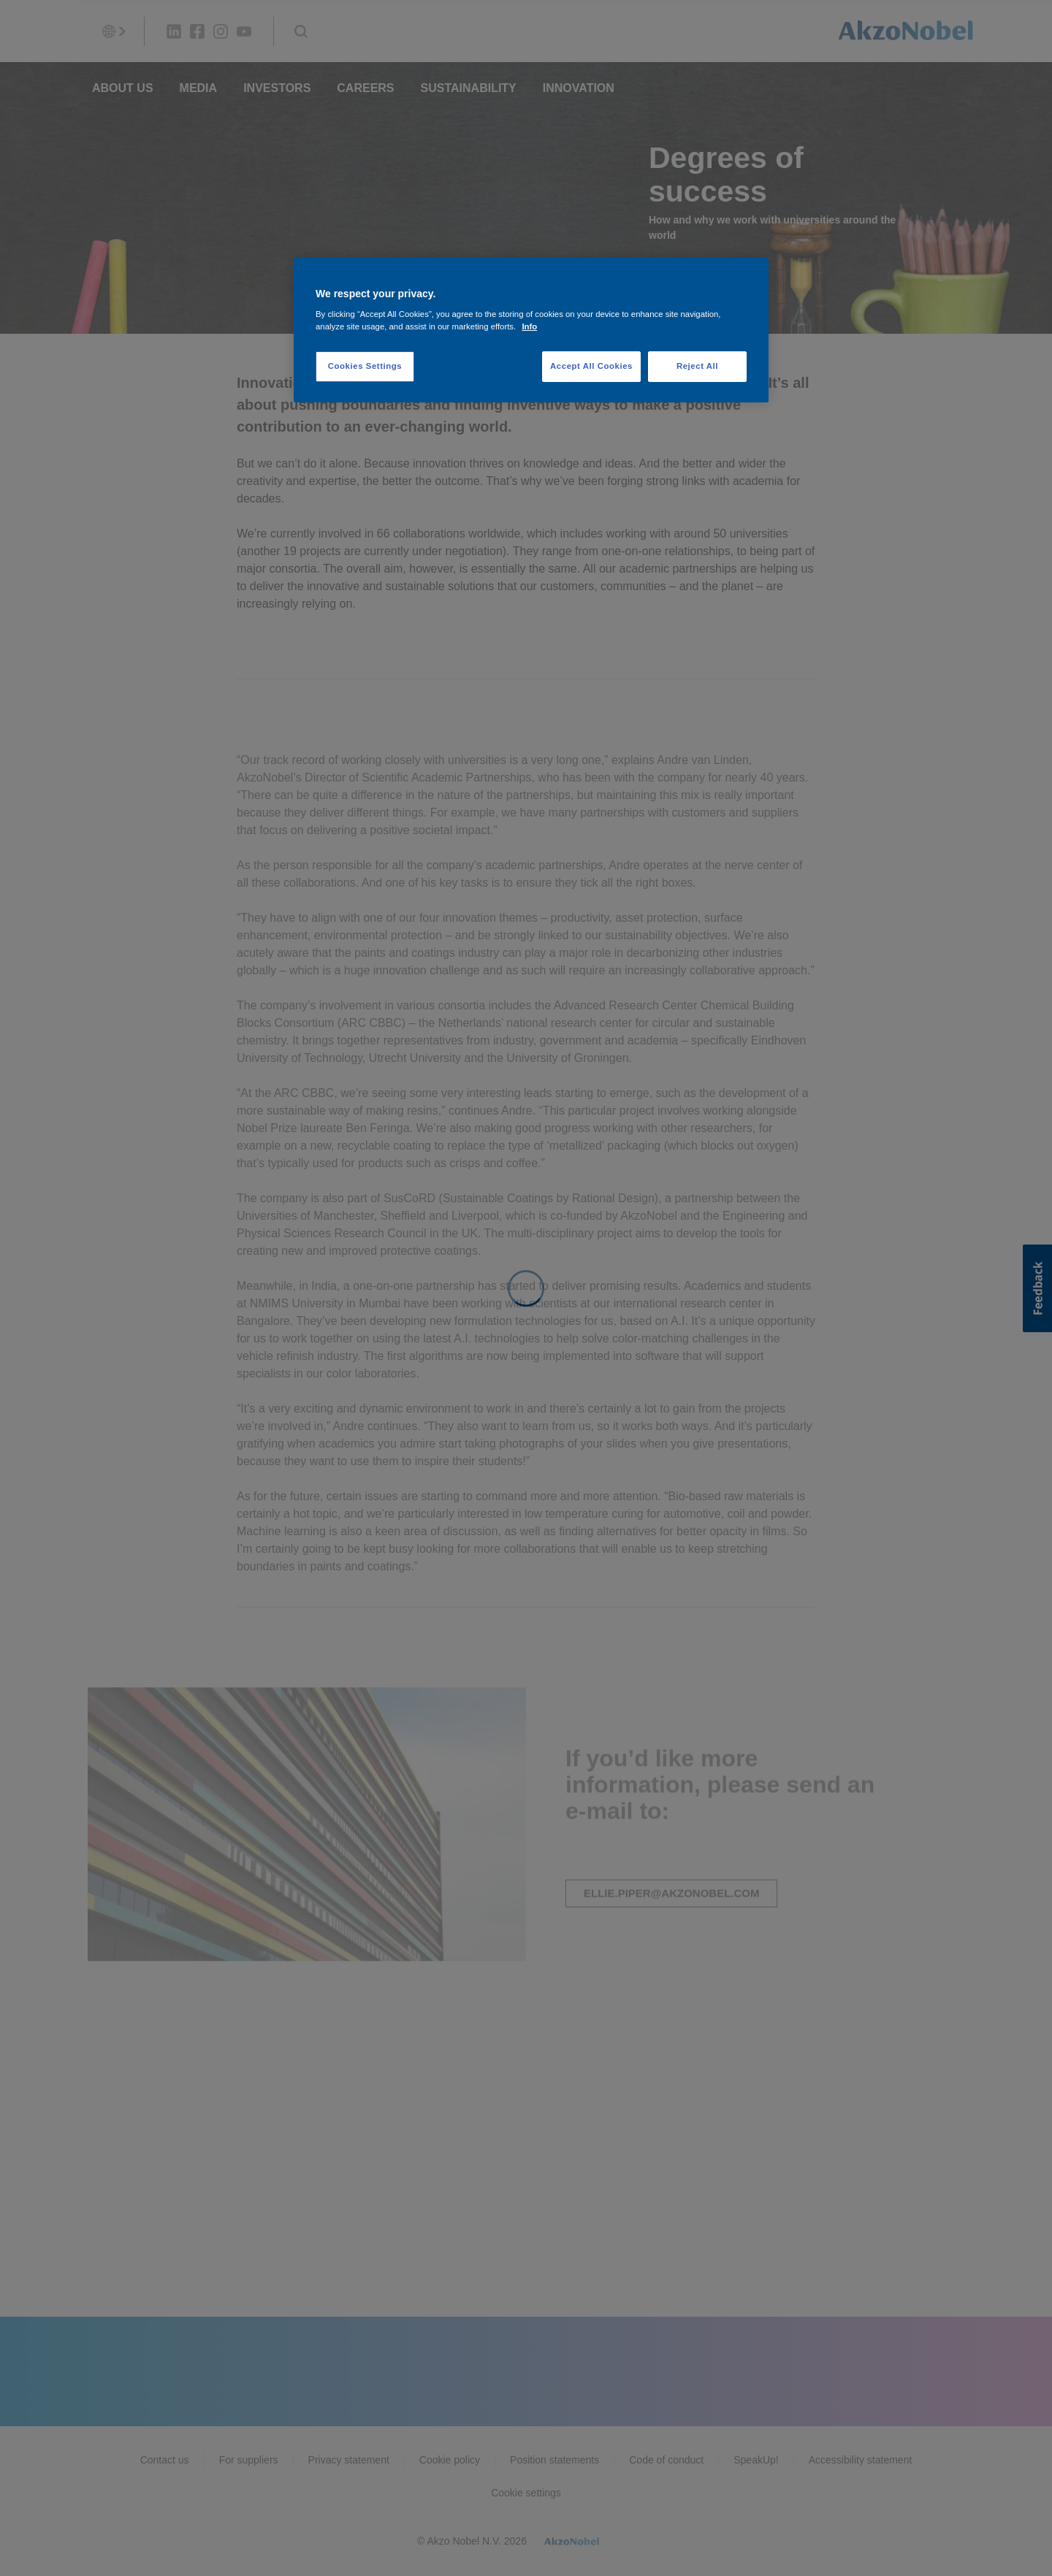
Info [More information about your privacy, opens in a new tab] (529, 326)
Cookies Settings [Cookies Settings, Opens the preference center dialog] (365, 366)
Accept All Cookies (591, 366)
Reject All (697, 366)
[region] (531, 330)
